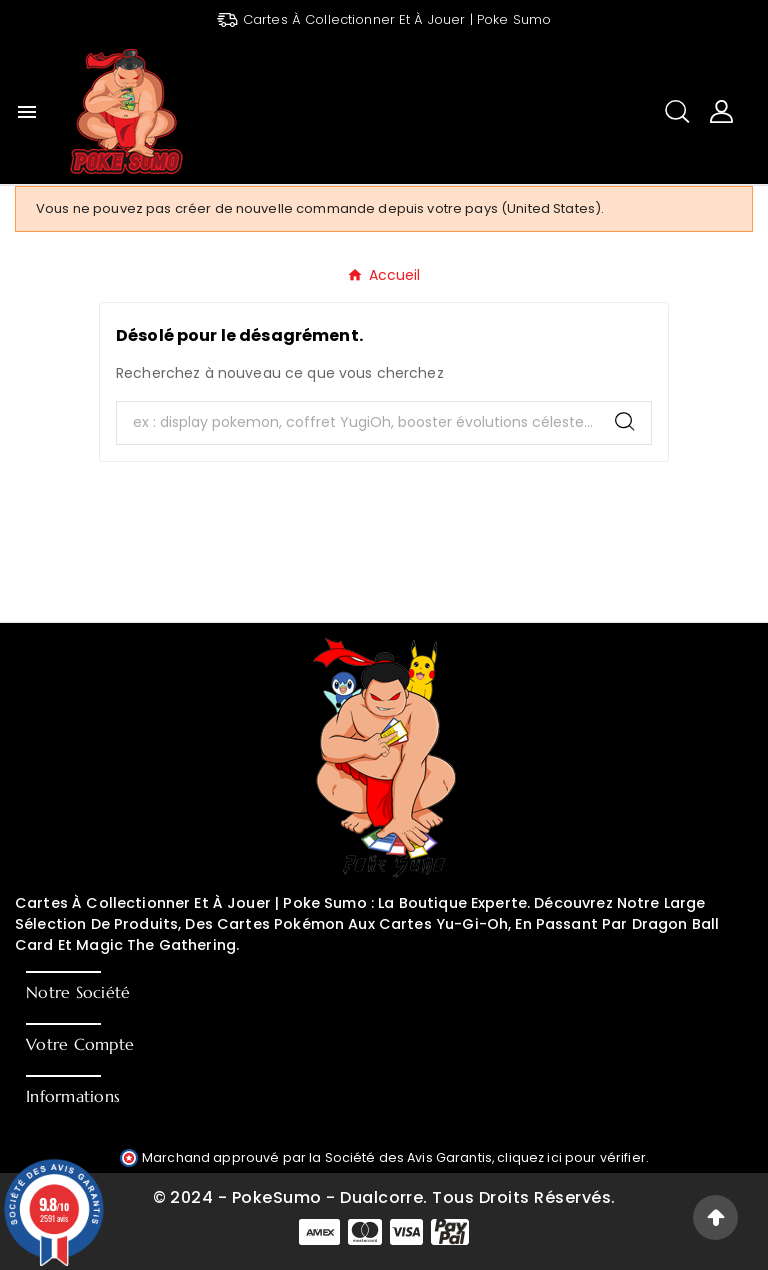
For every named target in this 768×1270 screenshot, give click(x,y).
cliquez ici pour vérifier (571, 1157)
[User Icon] (721, 111)
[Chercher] (358, 423)
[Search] (625, 421)
